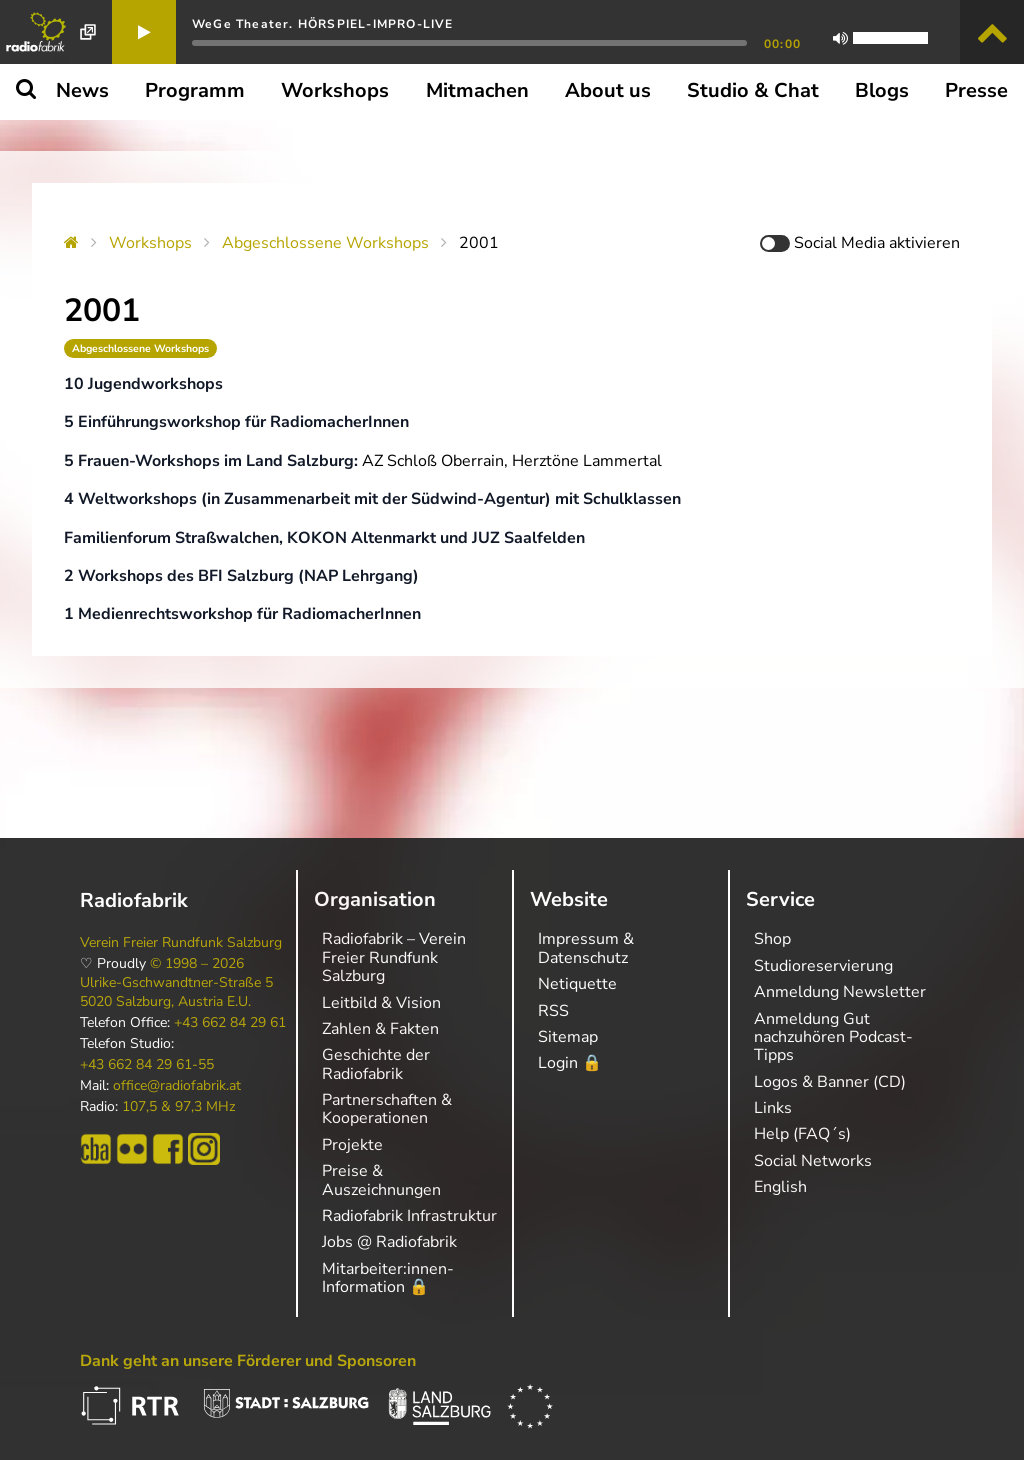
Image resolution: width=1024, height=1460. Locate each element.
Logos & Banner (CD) (830, 1082)
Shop (772, 939)
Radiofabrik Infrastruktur (409, 1216)
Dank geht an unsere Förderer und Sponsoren (248, 1361)
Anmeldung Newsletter (840, 992)
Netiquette (577, 984)
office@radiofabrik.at (177, 1086)
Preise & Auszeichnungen (381, 1180)
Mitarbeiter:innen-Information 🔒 (388, 1278)
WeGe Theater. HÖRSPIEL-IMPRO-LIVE (323, 24)
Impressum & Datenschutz (586, 948)
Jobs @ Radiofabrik (389, 1242)
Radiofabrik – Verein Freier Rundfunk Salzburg (394, 957)
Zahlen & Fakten (380, 1029)
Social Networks (813, 1161)
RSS (553, 1011)
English (780, 1187)
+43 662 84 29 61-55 (147, 1065)
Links (773, 1108)
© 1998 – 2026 (197, 964)
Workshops (150, 243)
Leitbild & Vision (381, 1003)
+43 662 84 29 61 (230, 1023)
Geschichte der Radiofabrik (376, 1064)
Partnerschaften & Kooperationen (387, 1109)
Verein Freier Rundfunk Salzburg (181, 943)
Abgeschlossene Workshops (325, 243)
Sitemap (568, 1037)
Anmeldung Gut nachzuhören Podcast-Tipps (833, 1037)
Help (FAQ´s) (802, 1134)
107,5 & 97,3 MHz (178, 1107)
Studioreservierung (823, 966)
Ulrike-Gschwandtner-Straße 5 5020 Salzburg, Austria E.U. (176, 992)
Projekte (352, 1145)
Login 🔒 (570, 1063)
